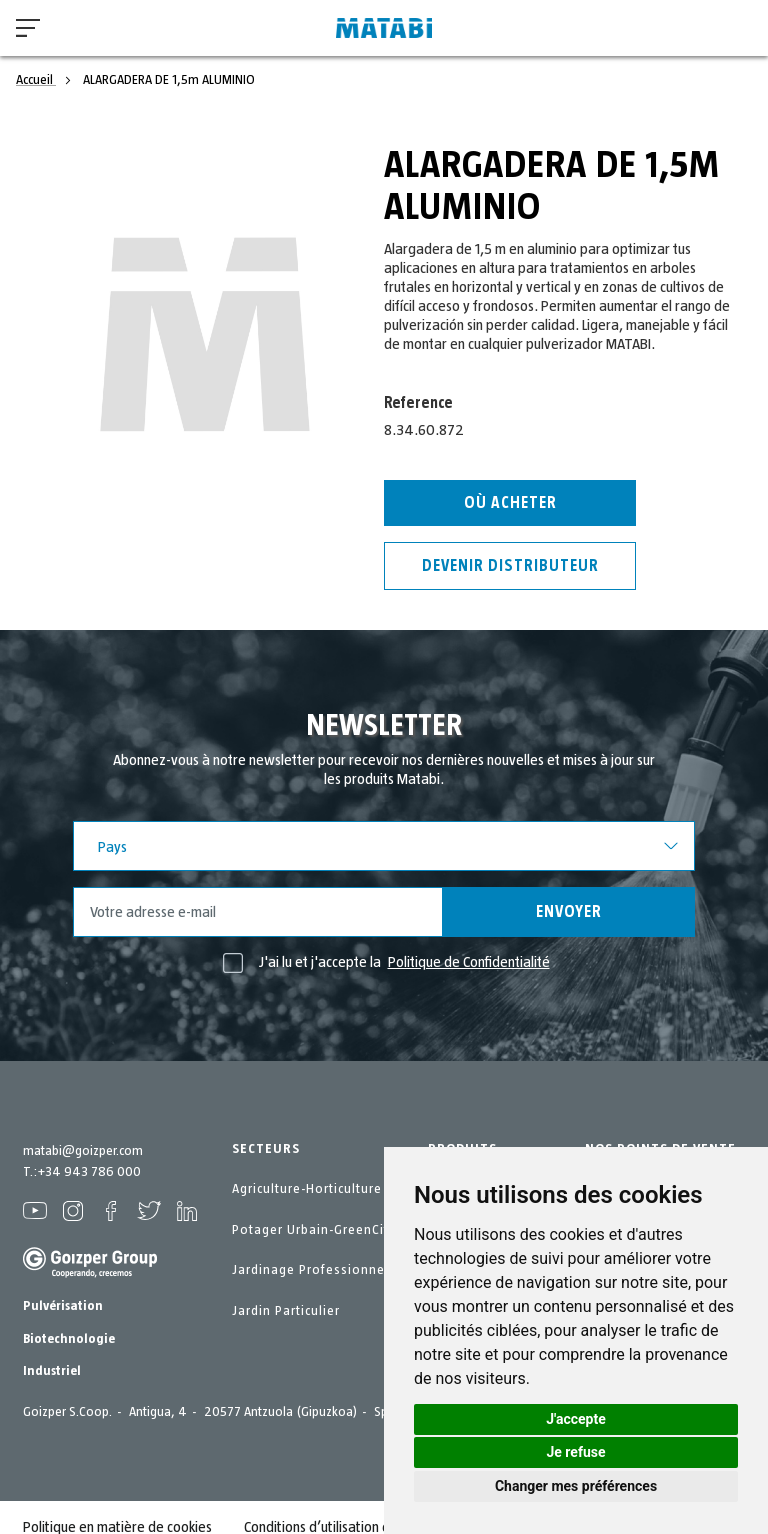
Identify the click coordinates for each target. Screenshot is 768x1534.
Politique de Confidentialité (468, 962)
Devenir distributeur (510, 566)
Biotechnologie (69, 1339)
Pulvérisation (63, 1306)
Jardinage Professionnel (310, 1270)
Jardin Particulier (286, 1311)
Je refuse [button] (575, 1452)
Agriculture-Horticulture (307, 1189)
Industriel (52, 1371)
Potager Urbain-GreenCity (314, 1230)
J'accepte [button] (576, 1419)
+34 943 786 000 (89, 1172)
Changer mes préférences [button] (576, 1486)
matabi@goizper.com (83, 1151)
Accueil (36, 80)
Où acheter (510, 503)
